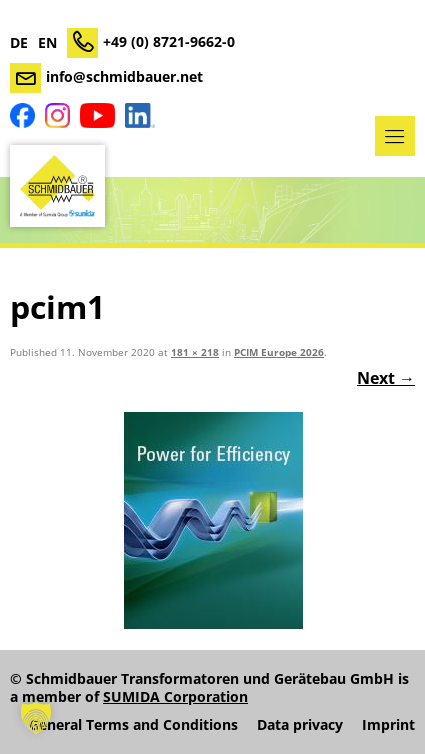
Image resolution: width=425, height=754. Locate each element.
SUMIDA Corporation (175, 696)
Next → (386, 378)
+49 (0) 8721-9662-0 (169, 41)
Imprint (388, 725)
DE (19, 43)
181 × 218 (195, 352)
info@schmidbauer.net (124, 76)
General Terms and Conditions (133, 725)
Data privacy (300, 725)
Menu (395, 136)
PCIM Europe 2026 (279, 352)
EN (47, 43)
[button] (36, 718)
